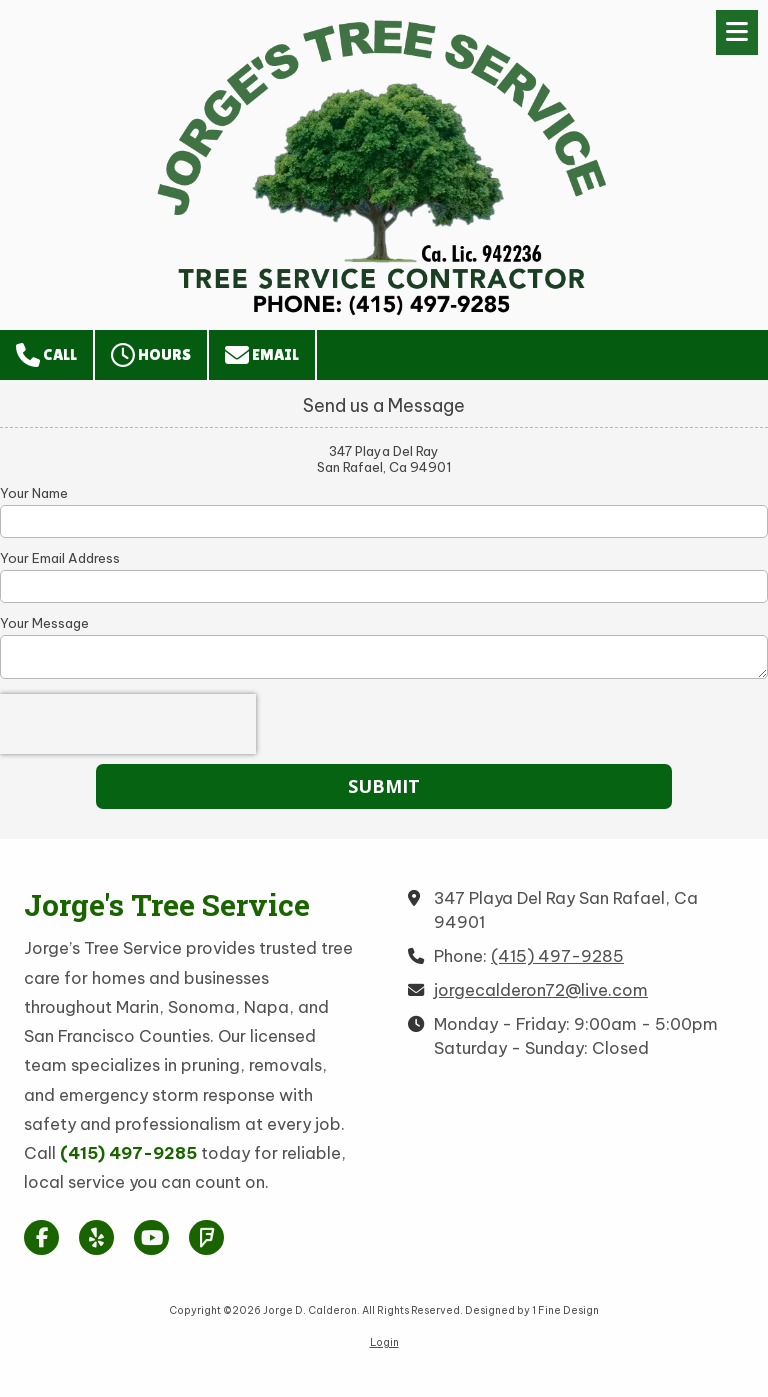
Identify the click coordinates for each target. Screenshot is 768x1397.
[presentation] (128, 724)
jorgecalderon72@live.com (541, 990)
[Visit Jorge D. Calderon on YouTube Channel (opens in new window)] (151, 1237)
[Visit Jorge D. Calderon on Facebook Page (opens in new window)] (41, 1237)
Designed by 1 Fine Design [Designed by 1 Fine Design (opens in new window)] (532, 1310)
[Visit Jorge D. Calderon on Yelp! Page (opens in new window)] (96, 1237)
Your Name (34, 493)
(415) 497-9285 (557, 956)
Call (46, 355)
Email (262, 355)
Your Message (44, 623)
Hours (151, 355)
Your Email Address (60, 558)
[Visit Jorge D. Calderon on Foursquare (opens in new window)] (206, 1237)
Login (384, 1342)
